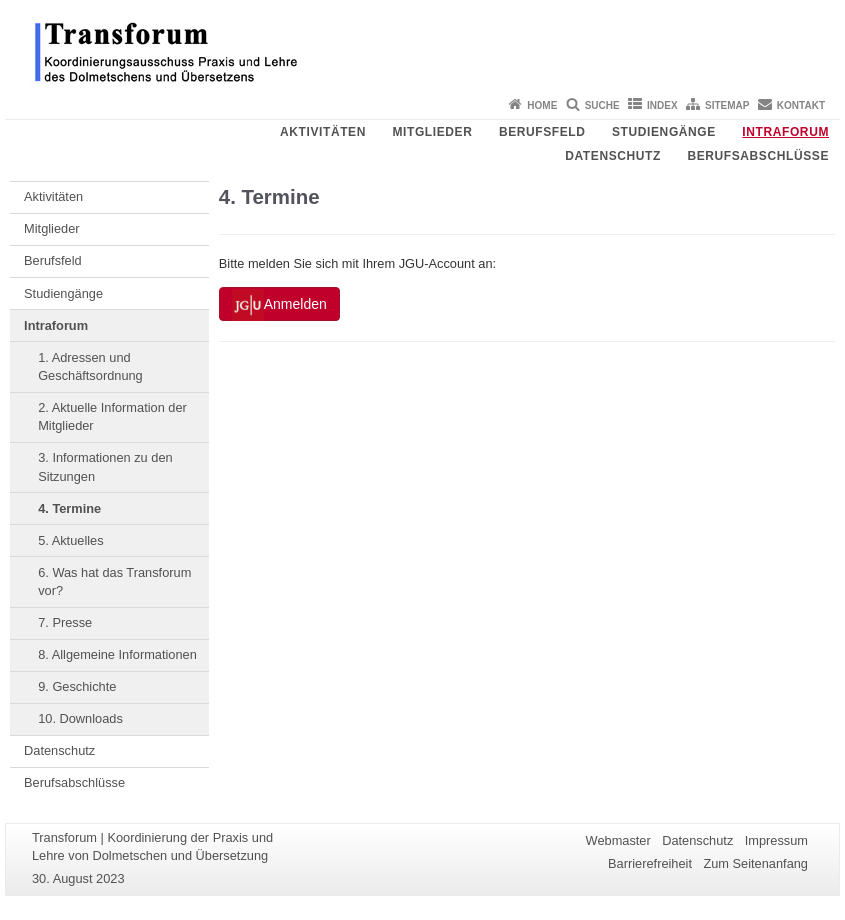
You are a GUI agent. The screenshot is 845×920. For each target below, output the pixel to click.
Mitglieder (432, 132)
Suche (602, 105)
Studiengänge (664, 132)
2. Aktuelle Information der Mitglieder (112, 416)
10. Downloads (80, 718)
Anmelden (279, 305)
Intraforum (785, 132)
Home (542, 105)
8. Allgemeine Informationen (117, 654)
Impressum (776, 840)
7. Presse (65, 622)
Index (662, 105)
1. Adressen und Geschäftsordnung (90, 366)
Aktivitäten (323, 132)
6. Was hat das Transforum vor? (114, 581)
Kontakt (801, 105)
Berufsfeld (542, 132)
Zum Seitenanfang (755, 863)
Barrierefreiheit (650, 863)
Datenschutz (613, 156)
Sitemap (727, 105)
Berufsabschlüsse (758, 156)
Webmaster (618, 840)
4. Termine (69, 508)
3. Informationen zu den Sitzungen (105, 466)
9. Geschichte (77, 686)
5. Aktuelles (70, 540)
